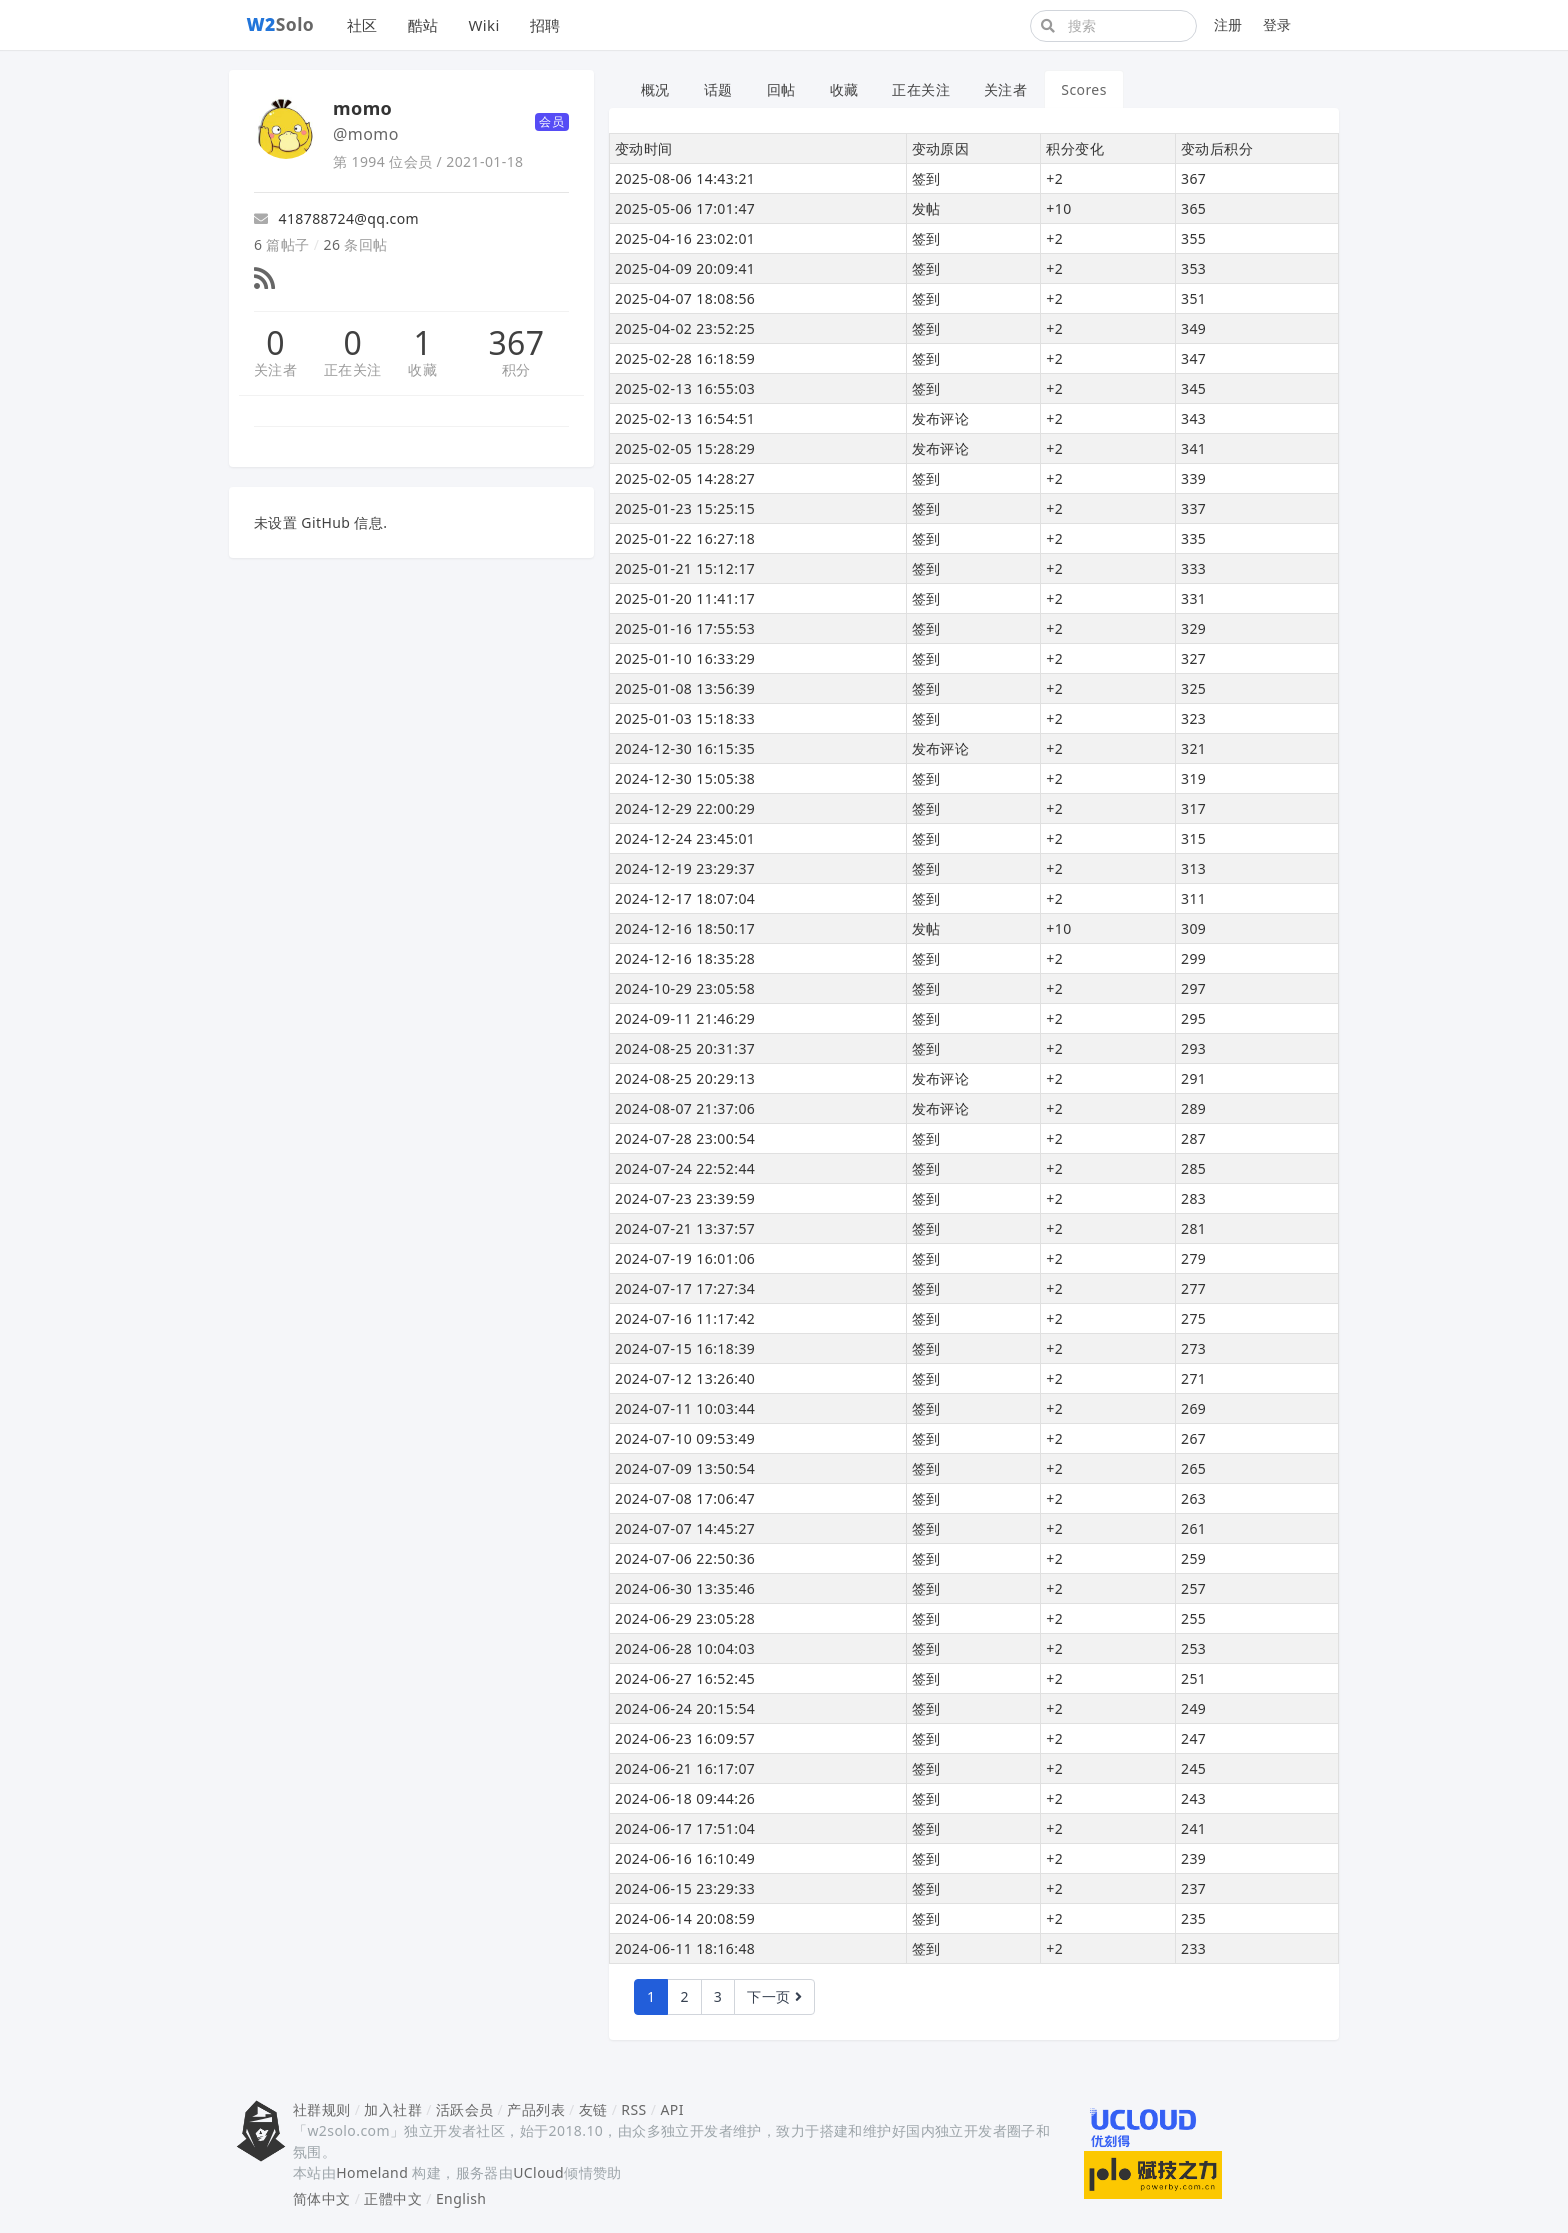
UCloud (538, 2172)
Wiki (483, 25)
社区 (362, 25)
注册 (1228, 24)
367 (516, 343)
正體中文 (393, 2198)
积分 (516, 369)
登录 (1277, 24)
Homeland (372, 2172)
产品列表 (536, 2109)
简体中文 (322, 2198)
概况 (655, 89)
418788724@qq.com (336, 218)
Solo (281, 24)
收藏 (422, 369)
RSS (633, 2109)
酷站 (423, 25)
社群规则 (322, 2109)
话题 (718, 89)
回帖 (781, 89)
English (461, 2198)
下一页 (774, 1996)
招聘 (545, 25)
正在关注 (353, 369)
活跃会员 (465, 2109)
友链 (593, 2109)
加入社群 (393, 2109)
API (671, 2109)
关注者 (275, 369)
